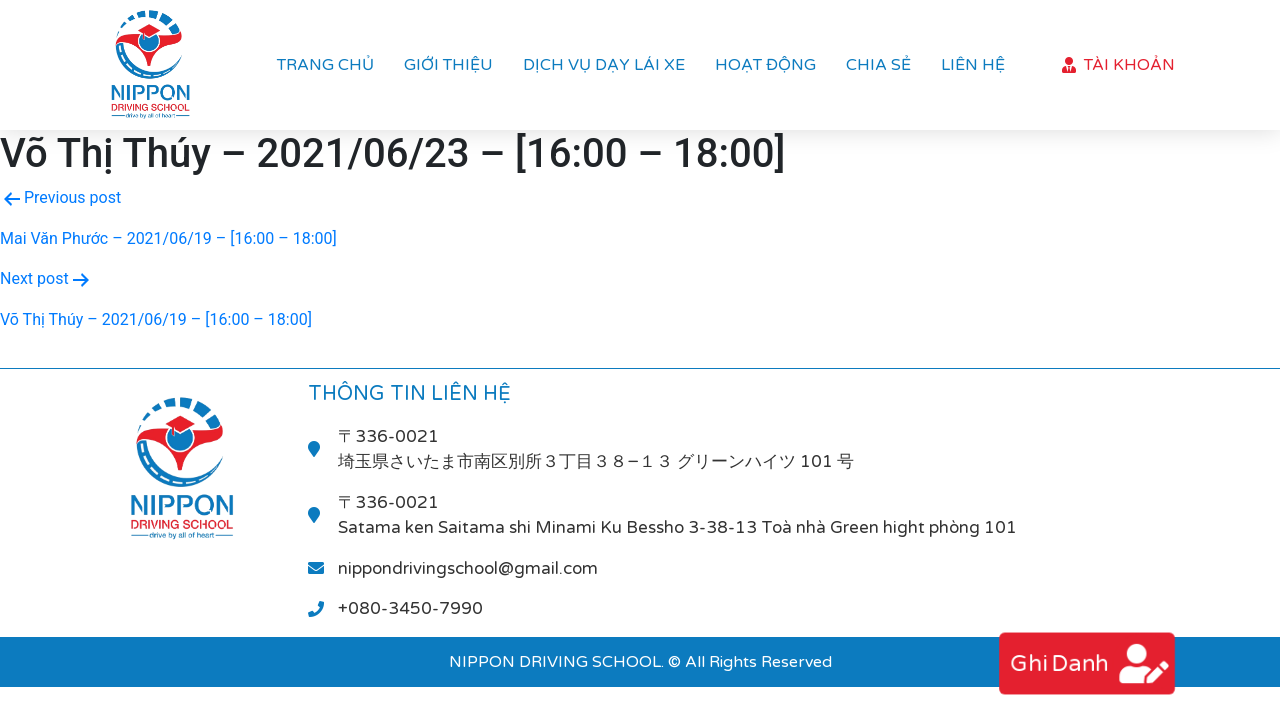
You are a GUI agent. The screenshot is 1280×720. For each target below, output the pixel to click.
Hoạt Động (765, 65)
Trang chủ (325, 65)
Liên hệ (973, 65)
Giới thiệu (448, 65)
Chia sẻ (878, 65)
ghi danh (1057, 663)
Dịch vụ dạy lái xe (604, 65)
